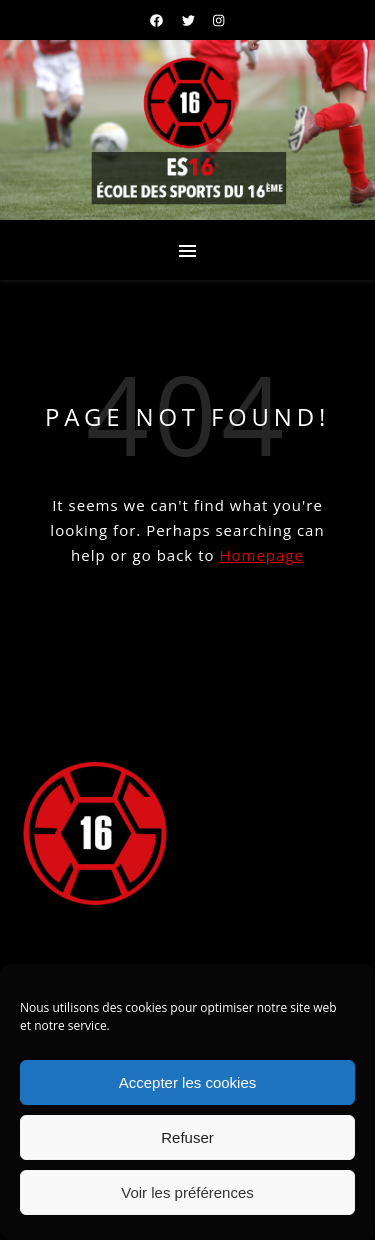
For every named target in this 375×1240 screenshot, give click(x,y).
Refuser (187, 1137)
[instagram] (218, 20)
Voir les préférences (187, 1192)
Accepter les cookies (188, 1082)
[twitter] (190, 20)
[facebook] (158, 20)
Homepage (261, 555)
